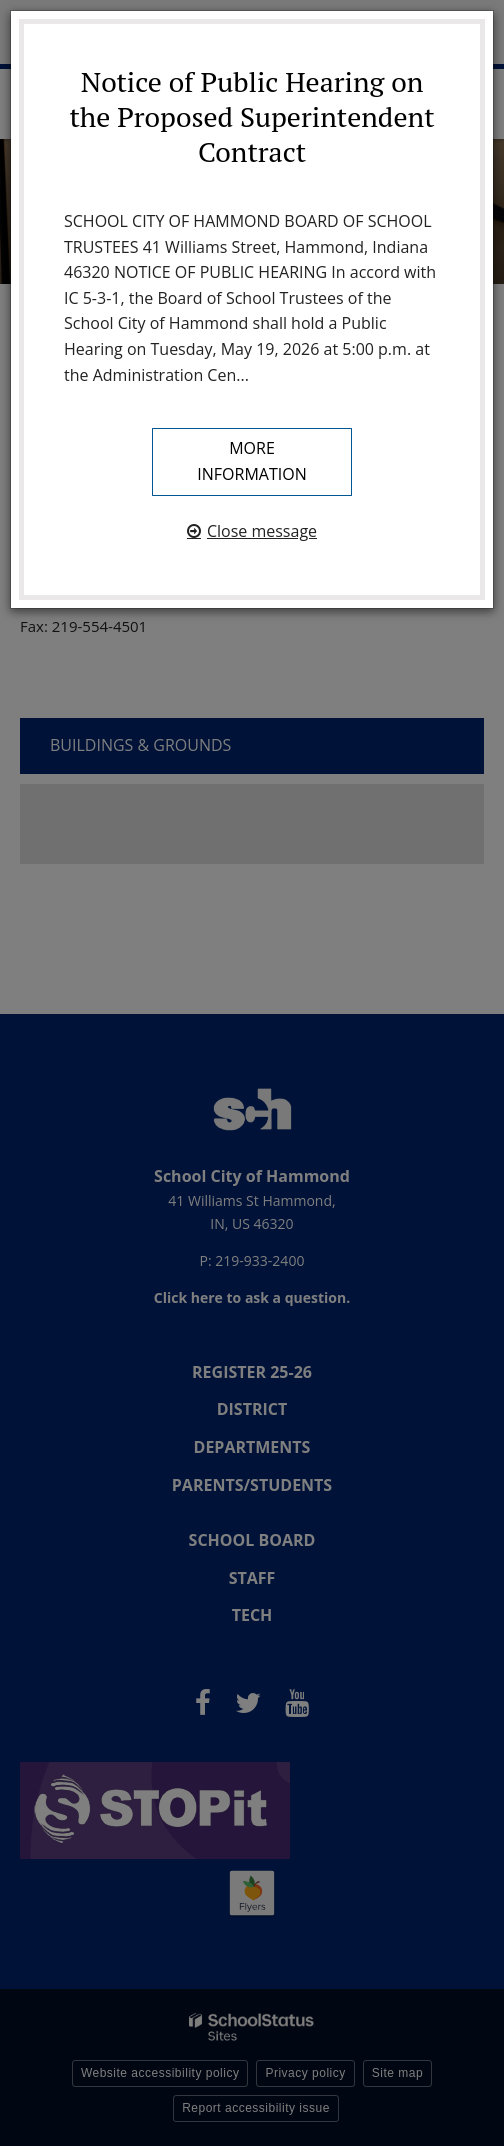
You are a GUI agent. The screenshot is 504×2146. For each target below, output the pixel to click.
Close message (262, 531)
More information (251, 461)
